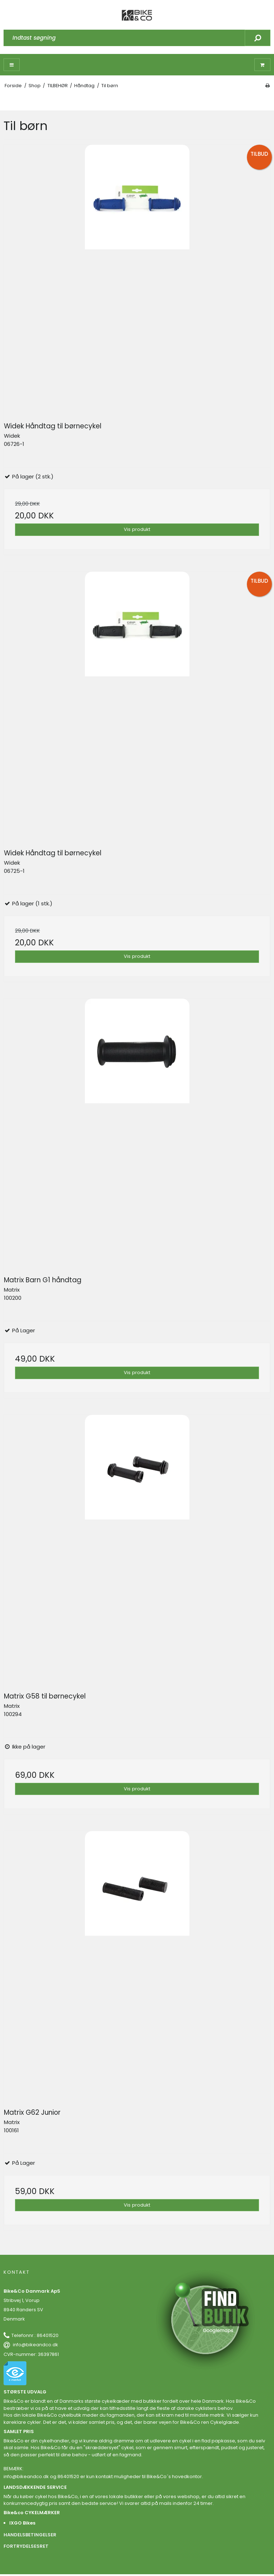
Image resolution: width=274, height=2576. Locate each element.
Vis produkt (137, 529)
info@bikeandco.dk (35, 2344)
